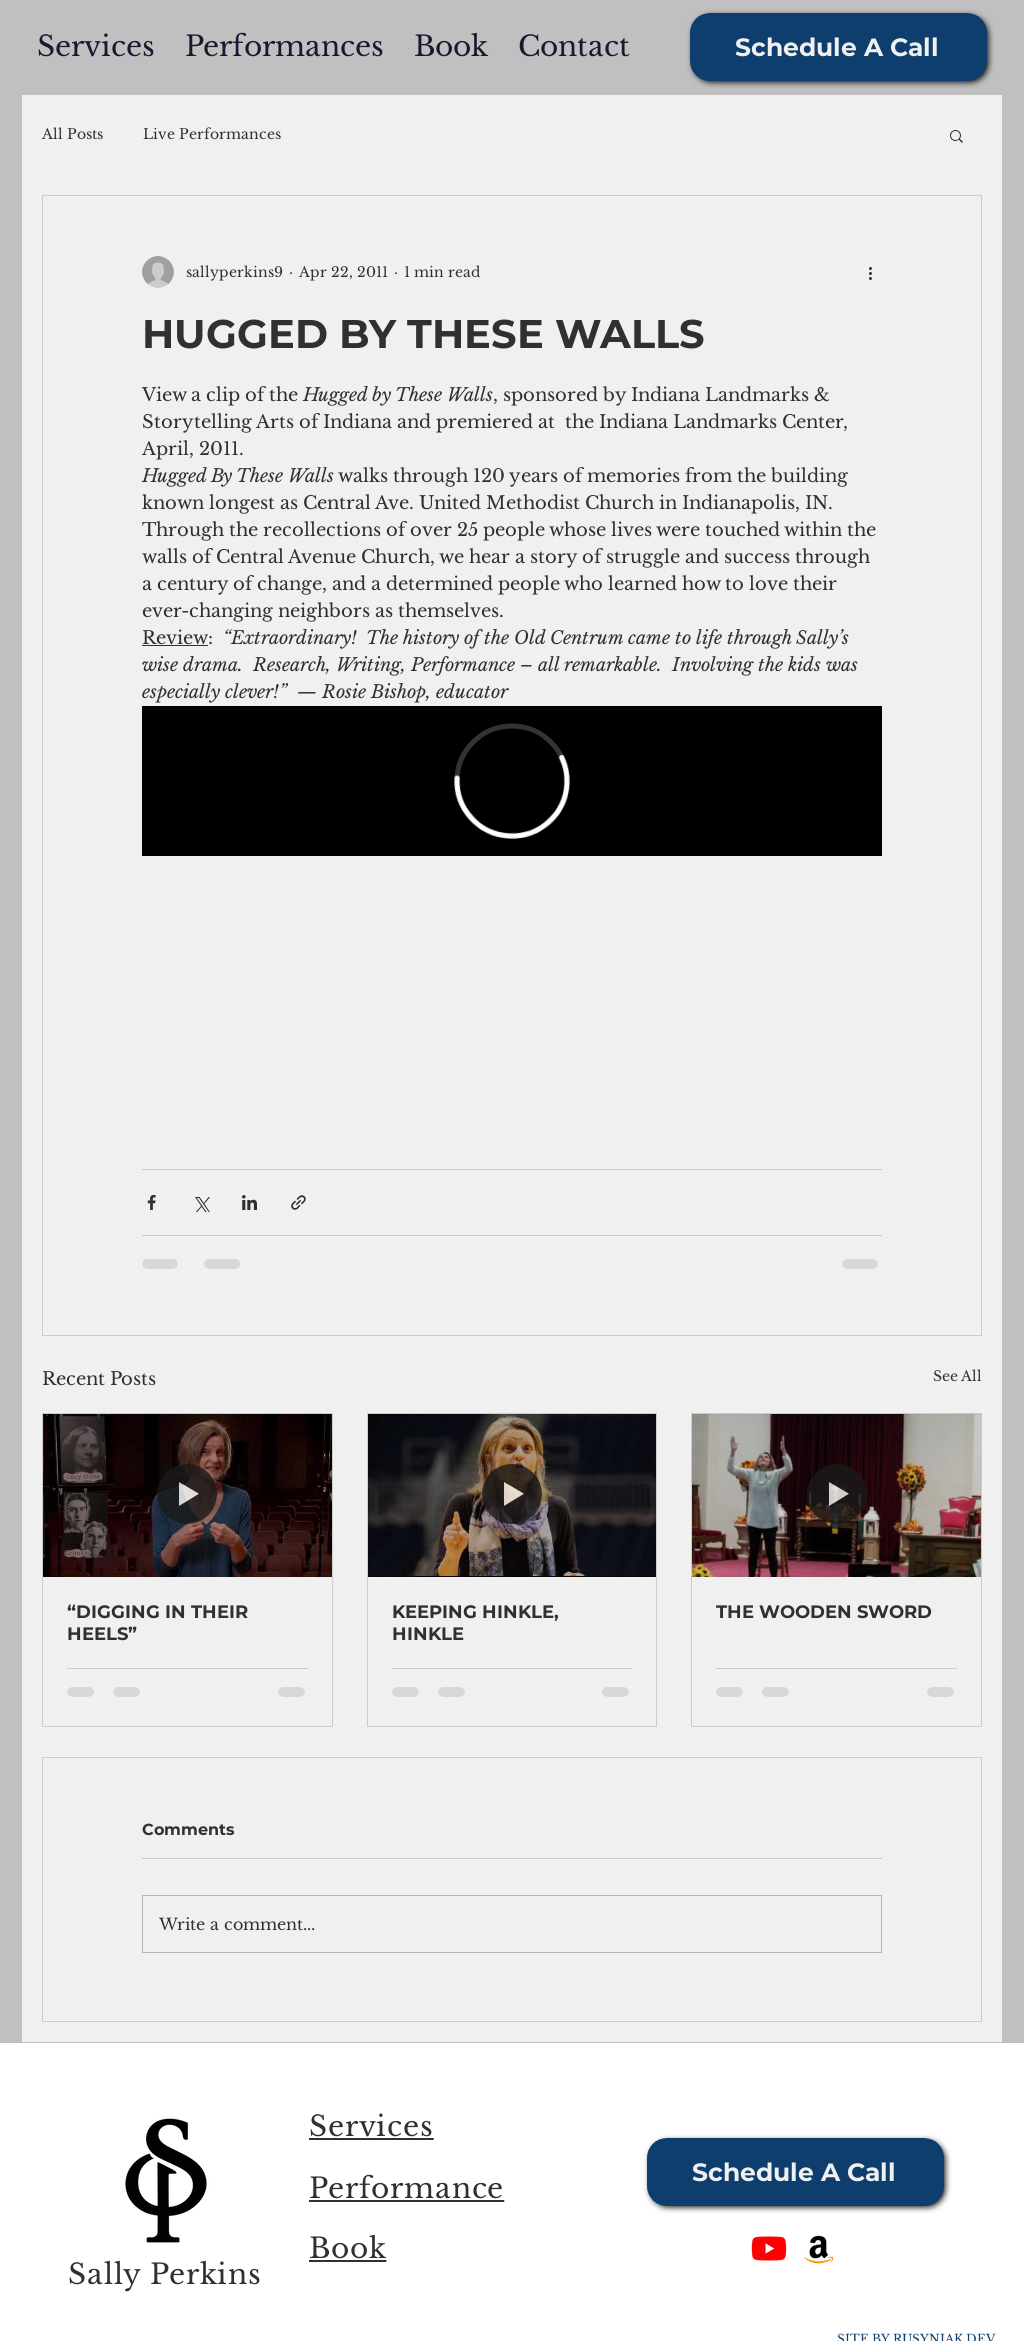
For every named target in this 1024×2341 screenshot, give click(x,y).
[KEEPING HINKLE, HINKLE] (512, 1495)
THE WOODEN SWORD (824, 1612)
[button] (956, 135)
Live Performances (212, 134)
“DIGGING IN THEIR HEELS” (157, 1623)
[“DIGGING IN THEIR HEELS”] (187, 1495)
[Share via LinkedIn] (249, 1202)
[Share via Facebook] (151, 1202)
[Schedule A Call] (838, 47)
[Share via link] (298, 1202)
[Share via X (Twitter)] (200, 1202)
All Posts (72, 134)
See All (957, 1376)
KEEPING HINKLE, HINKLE (475, 1623)
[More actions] (870, 272)
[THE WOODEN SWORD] (836, 1495)
